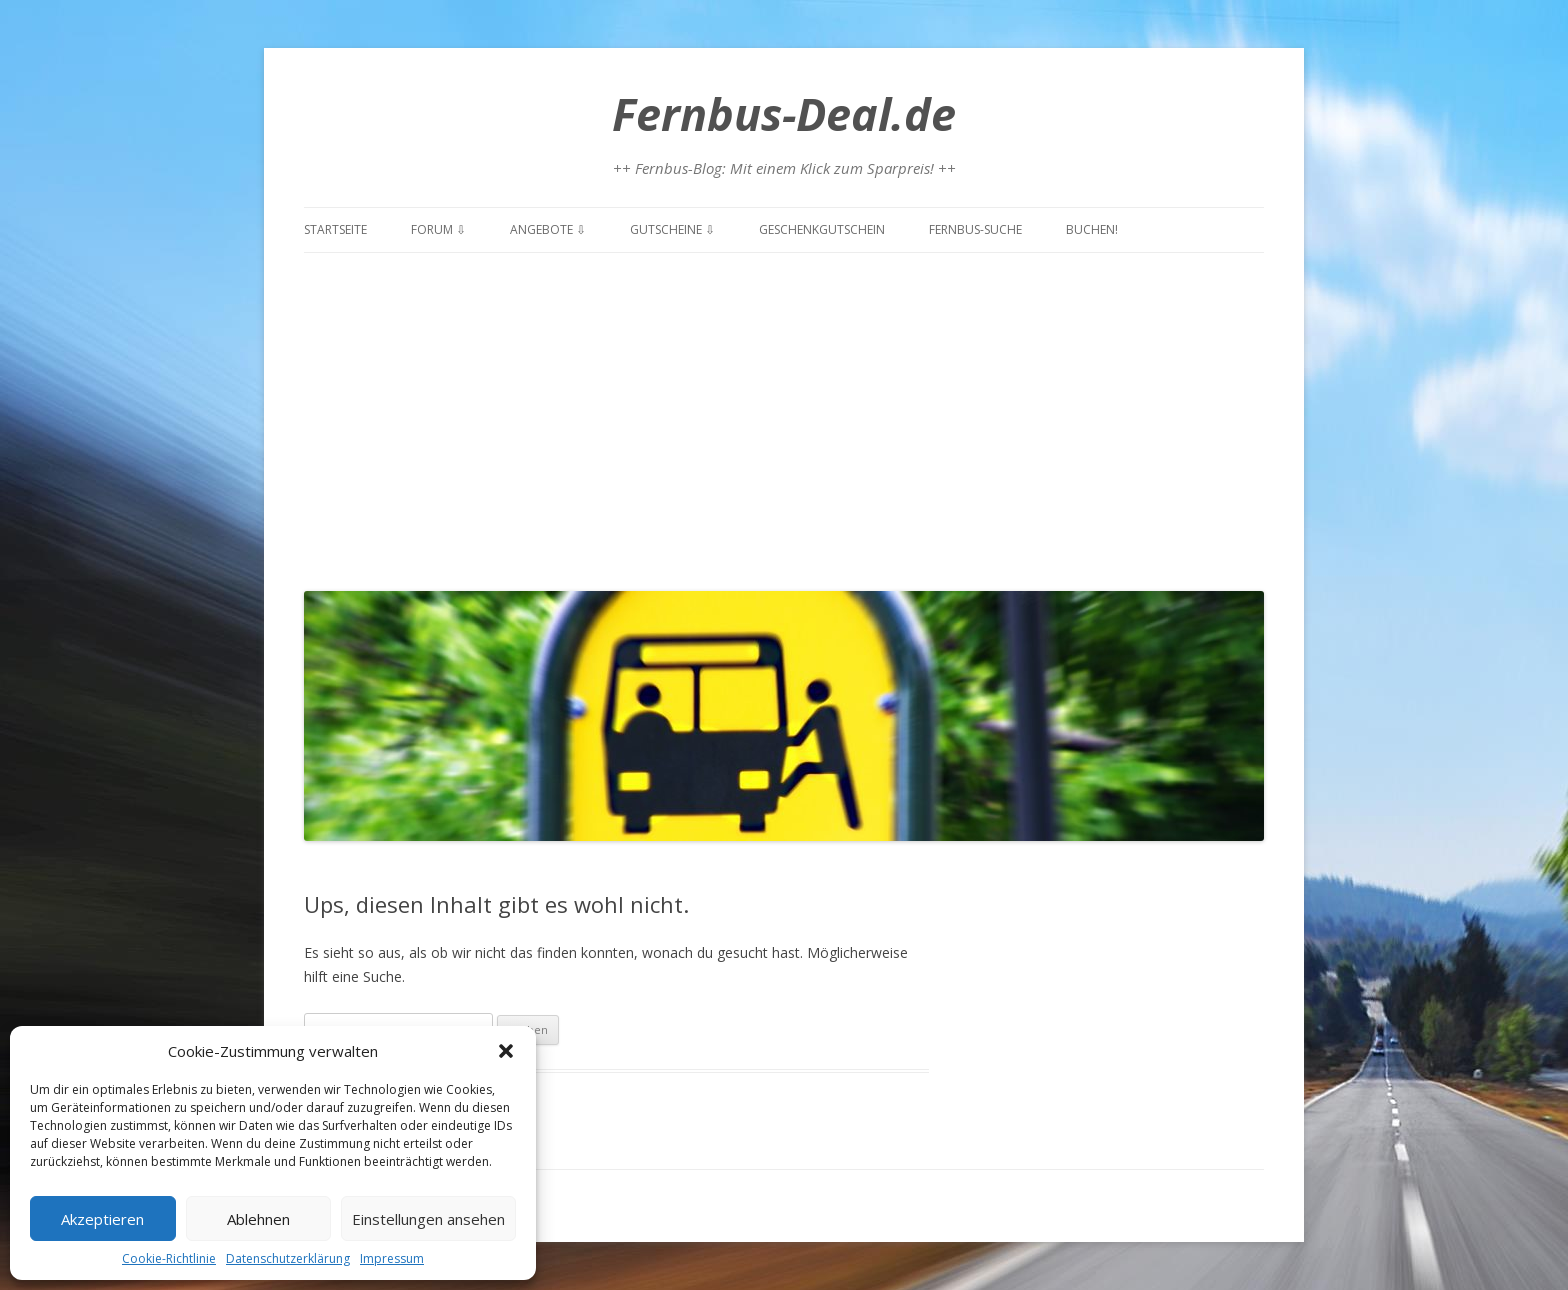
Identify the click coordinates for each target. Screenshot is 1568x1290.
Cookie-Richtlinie (169, 1258)
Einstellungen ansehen (428, 1219)
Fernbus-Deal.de (784, 113)
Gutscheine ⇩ (672, 229)
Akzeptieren (102, 1219)
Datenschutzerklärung (288, 1258)
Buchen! (1092, 229)
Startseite (335, 229)
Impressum (392, 1258)
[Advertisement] (784, 417)
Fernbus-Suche (975, 229)
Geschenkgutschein (822, 229)
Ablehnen (258, 1219)
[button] (506, 1051)
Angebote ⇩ (548, 229)
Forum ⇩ (438, 229)
